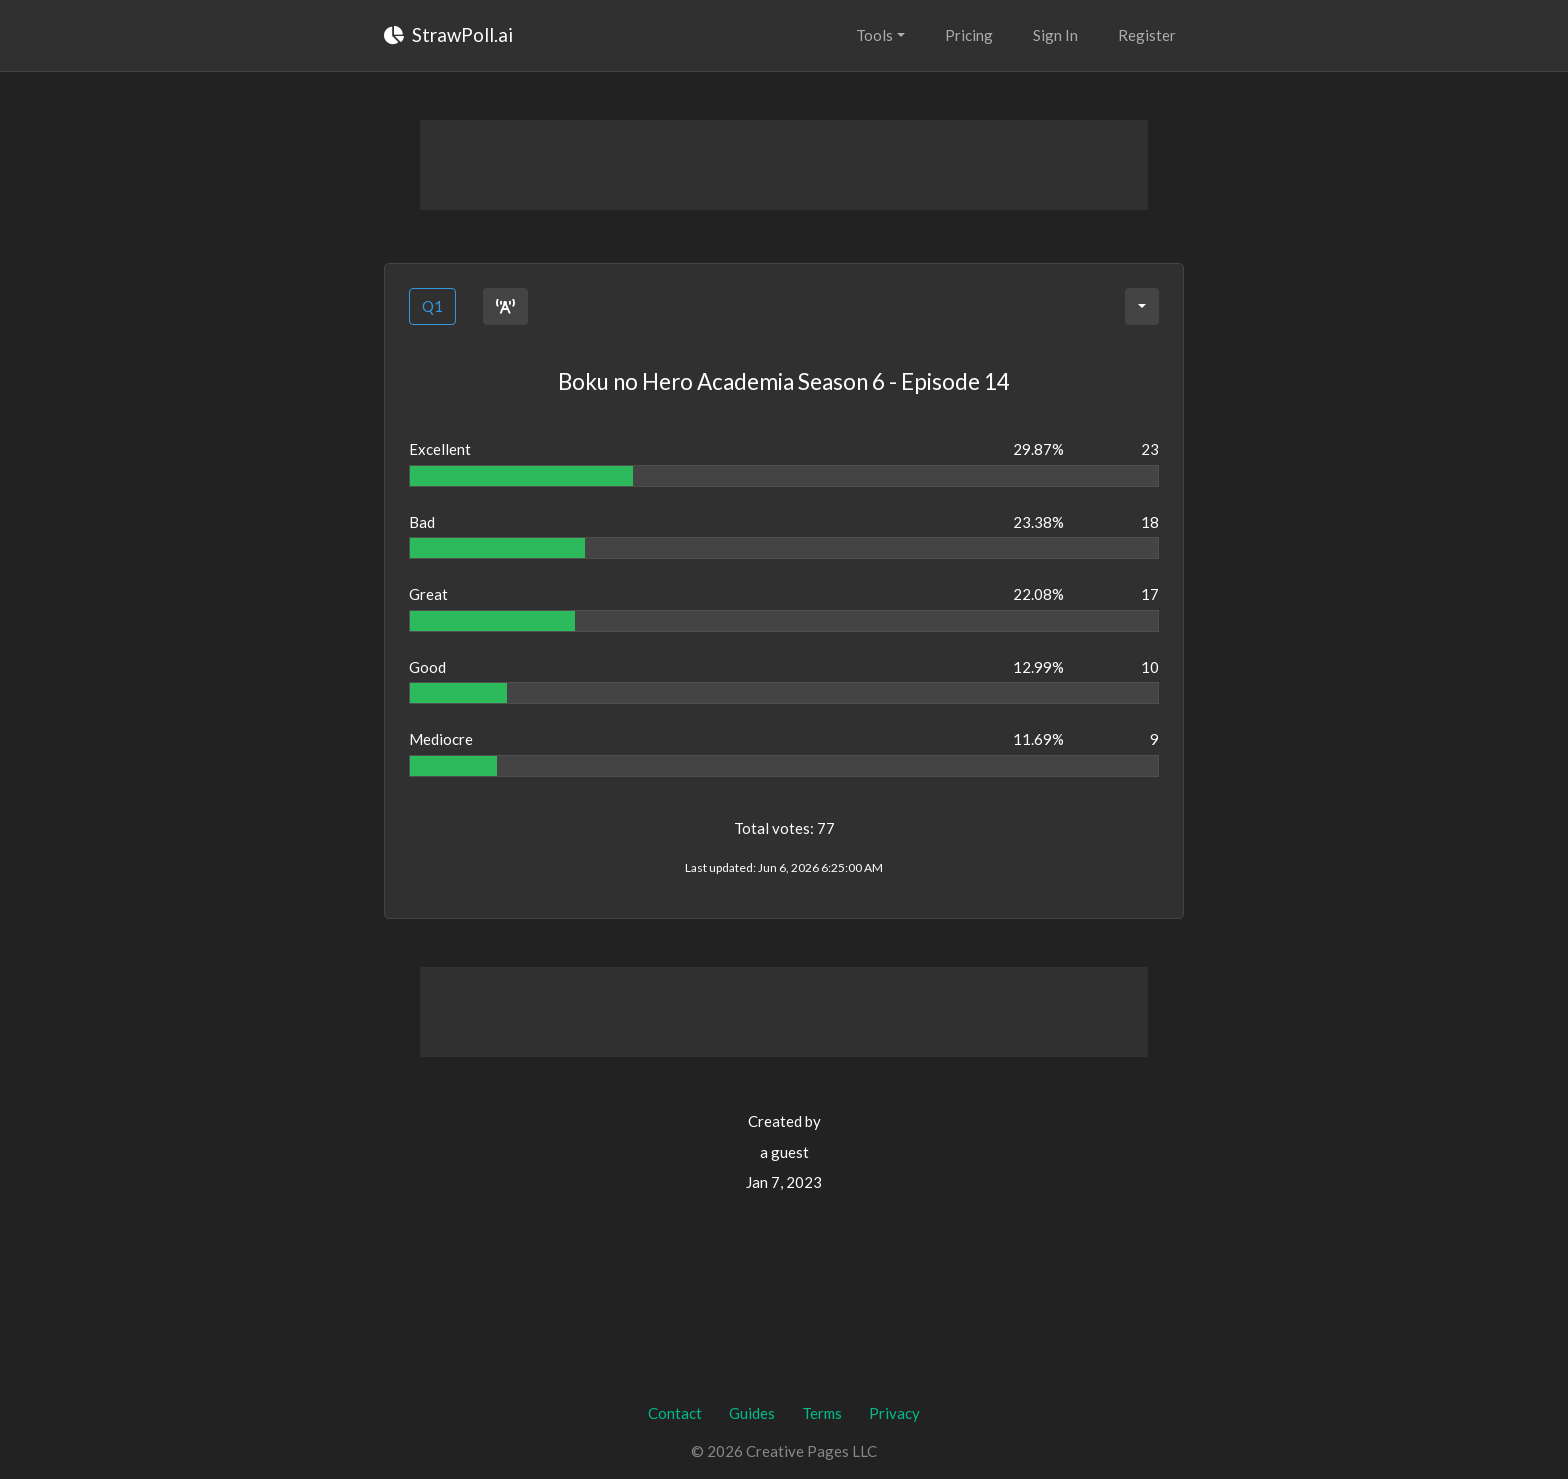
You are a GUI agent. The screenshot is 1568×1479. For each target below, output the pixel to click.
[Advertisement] (784, 165)
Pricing (969, 35)
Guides (752, 1413)
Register (1147, 35)
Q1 (432, 306)
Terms (822, 1413)
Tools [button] (874, 35)
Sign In (1055, 35)
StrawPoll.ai (448, 34)
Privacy (894, 1413)
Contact (675, 1413)
